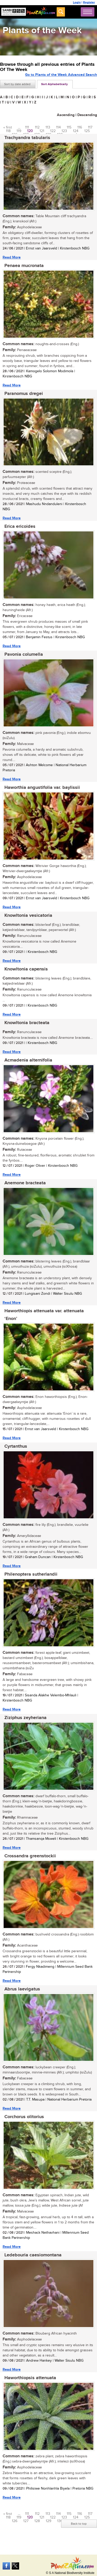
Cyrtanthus (15, 1446)
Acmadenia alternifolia (28, 1060)
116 (79, 127)
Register (89, 2)
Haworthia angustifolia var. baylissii (42, 787)
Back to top (79, 2523)
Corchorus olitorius (24, 2117)
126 (14, 2521)
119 (19, 131)
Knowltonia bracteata (26, 1023)
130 (60, 2521)
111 (27, 127)
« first (7, 127)
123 (64, 131)
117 (90, 127)
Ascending (65, 115)
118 (8, 131)
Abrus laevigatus (22, 1989)
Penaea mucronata (24, 266)
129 (48, 2521)
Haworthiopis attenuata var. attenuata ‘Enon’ (44, 1315)
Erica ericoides (19, 526)
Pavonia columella (23, 654)
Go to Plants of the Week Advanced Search (61, 74)
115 (69, 127)
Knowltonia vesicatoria (28, 915)
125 (87, 131)
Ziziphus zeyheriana (25, 1718)
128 (37, 2521)
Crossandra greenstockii (30, 1856)
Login (77, 2)
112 (37, 127)
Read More (12, 257)
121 (42, 131)
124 (75, 131)
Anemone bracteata (25, 1183)
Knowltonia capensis (26, 969)
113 (48, 127)
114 (58, 127)
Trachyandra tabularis (27, 138)
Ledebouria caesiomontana (33, 2255)
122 (53, 131)
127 (25, 2521)
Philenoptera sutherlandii (30, 1574)
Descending (87, 115)
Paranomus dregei (23, 393)
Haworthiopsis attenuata (30, 2378)
